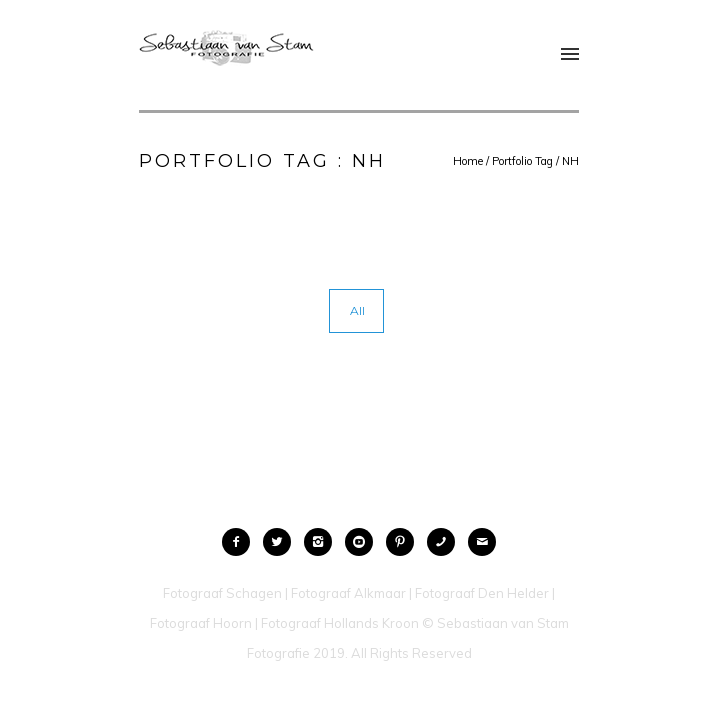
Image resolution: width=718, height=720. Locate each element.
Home (468, 161)
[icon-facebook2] (241, 542)
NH (570, 161)
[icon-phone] (446, 542)
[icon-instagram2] (323, 542)
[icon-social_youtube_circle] (364, 542)
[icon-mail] (482, 542)
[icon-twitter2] (282, 542)
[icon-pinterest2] (405, 542)
